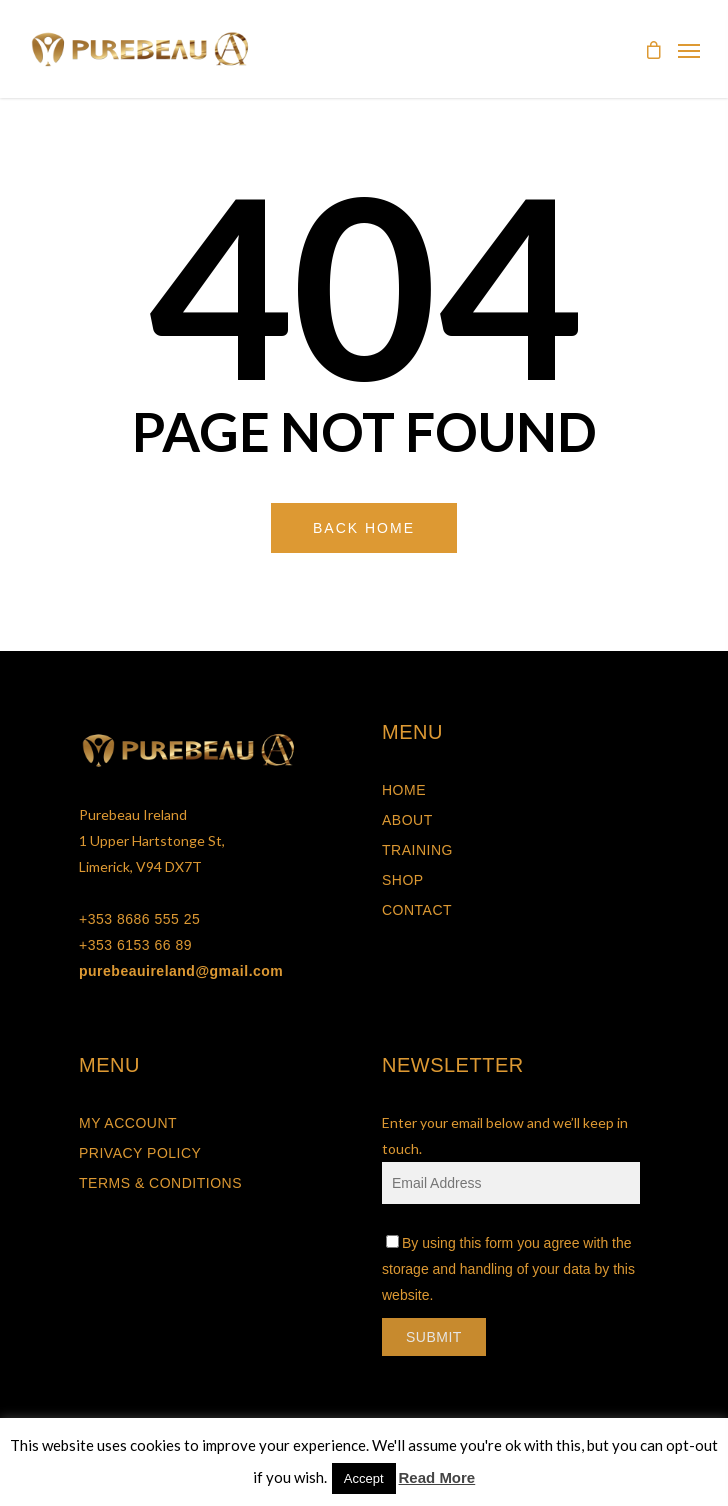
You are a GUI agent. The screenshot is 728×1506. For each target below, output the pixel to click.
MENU (412, 732)
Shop (403, 880)
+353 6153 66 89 (135, 945)
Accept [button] (364, 1478)
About (407, 820)
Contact (417, 910)
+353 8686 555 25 (139, 919)
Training (417, 850)
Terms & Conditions (160, 1183)
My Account (128, 1123)
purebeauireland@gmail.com (181, 971)
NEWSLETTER (453, 1065)
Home (404, 790)
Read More (437, 1477)
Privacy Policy (140, 1153)
